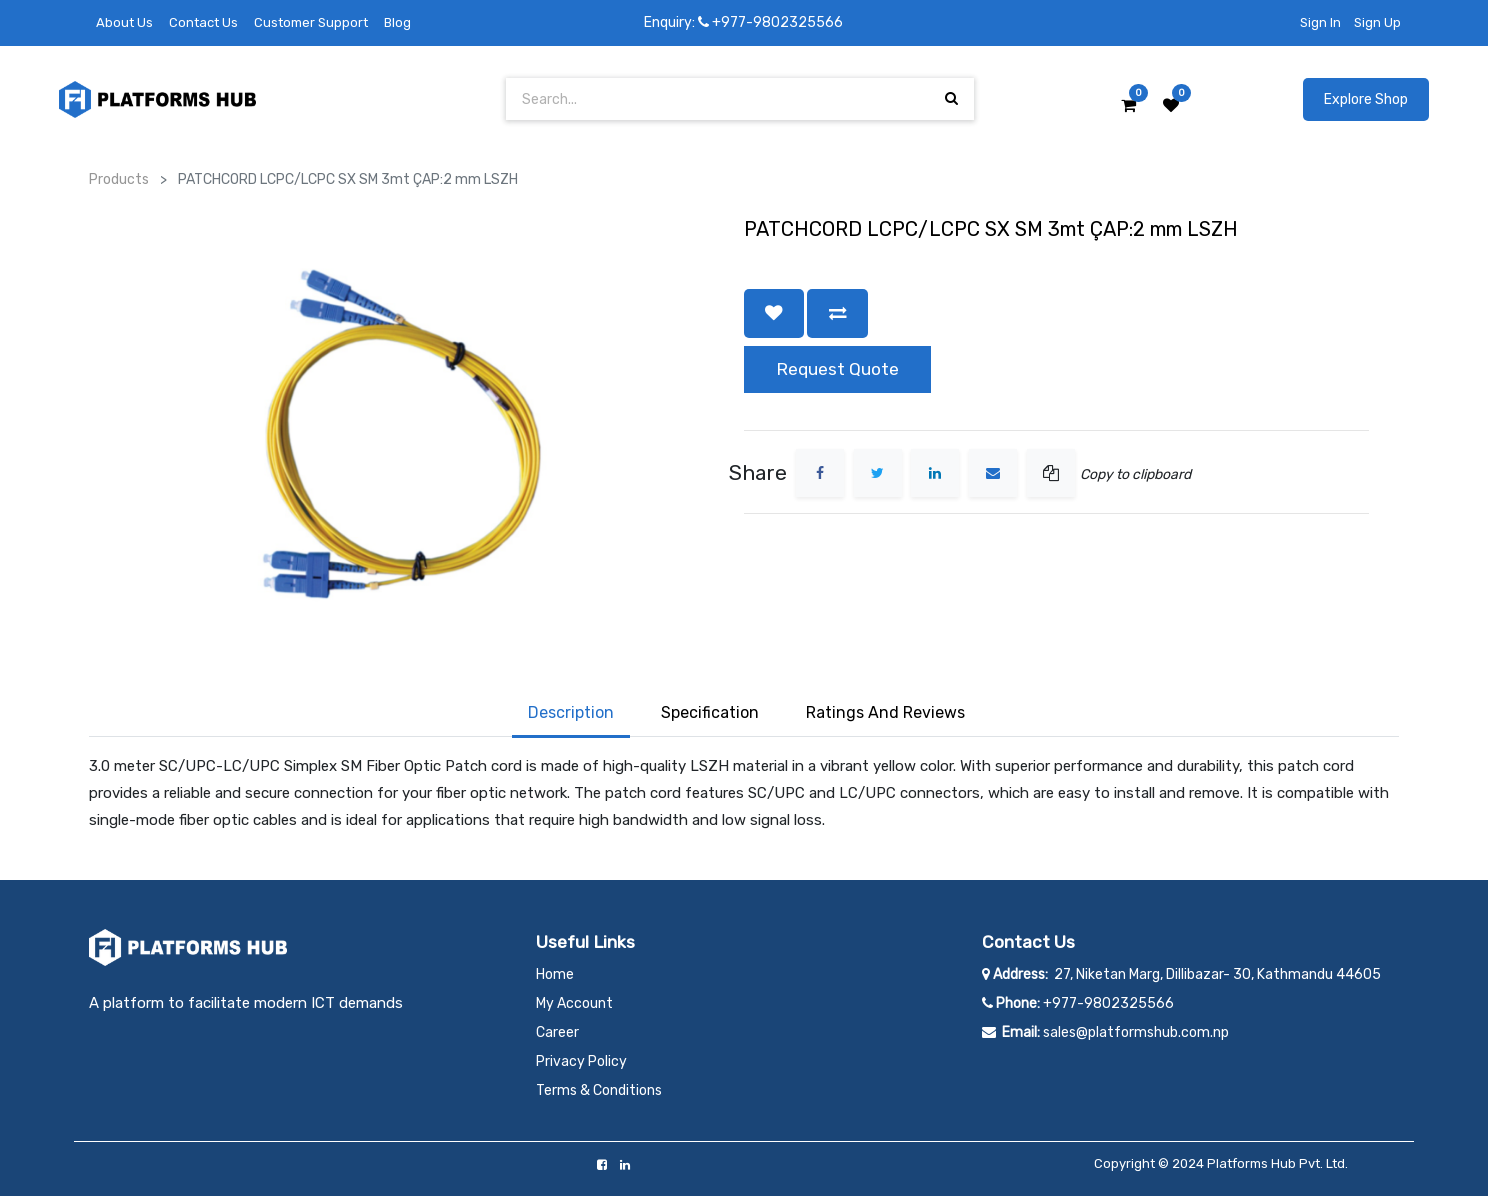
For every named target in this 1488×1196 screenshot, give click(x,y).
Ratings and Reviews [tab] (885, 712)
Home (555, 974)
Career (557, 1032)
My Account (574, 1003)
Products (119, 179)
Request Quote (837, 369)
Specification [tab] (710, 712)
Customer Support (311, 22)
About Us (124, 22)
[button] (774, 313)
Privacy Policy (581, 1061)
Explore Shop (1366, 99)
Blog (397, 22)
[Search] (951, 98)
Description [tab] (571, 712)
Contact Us (203, 22)
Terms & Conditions (599, 1090)
